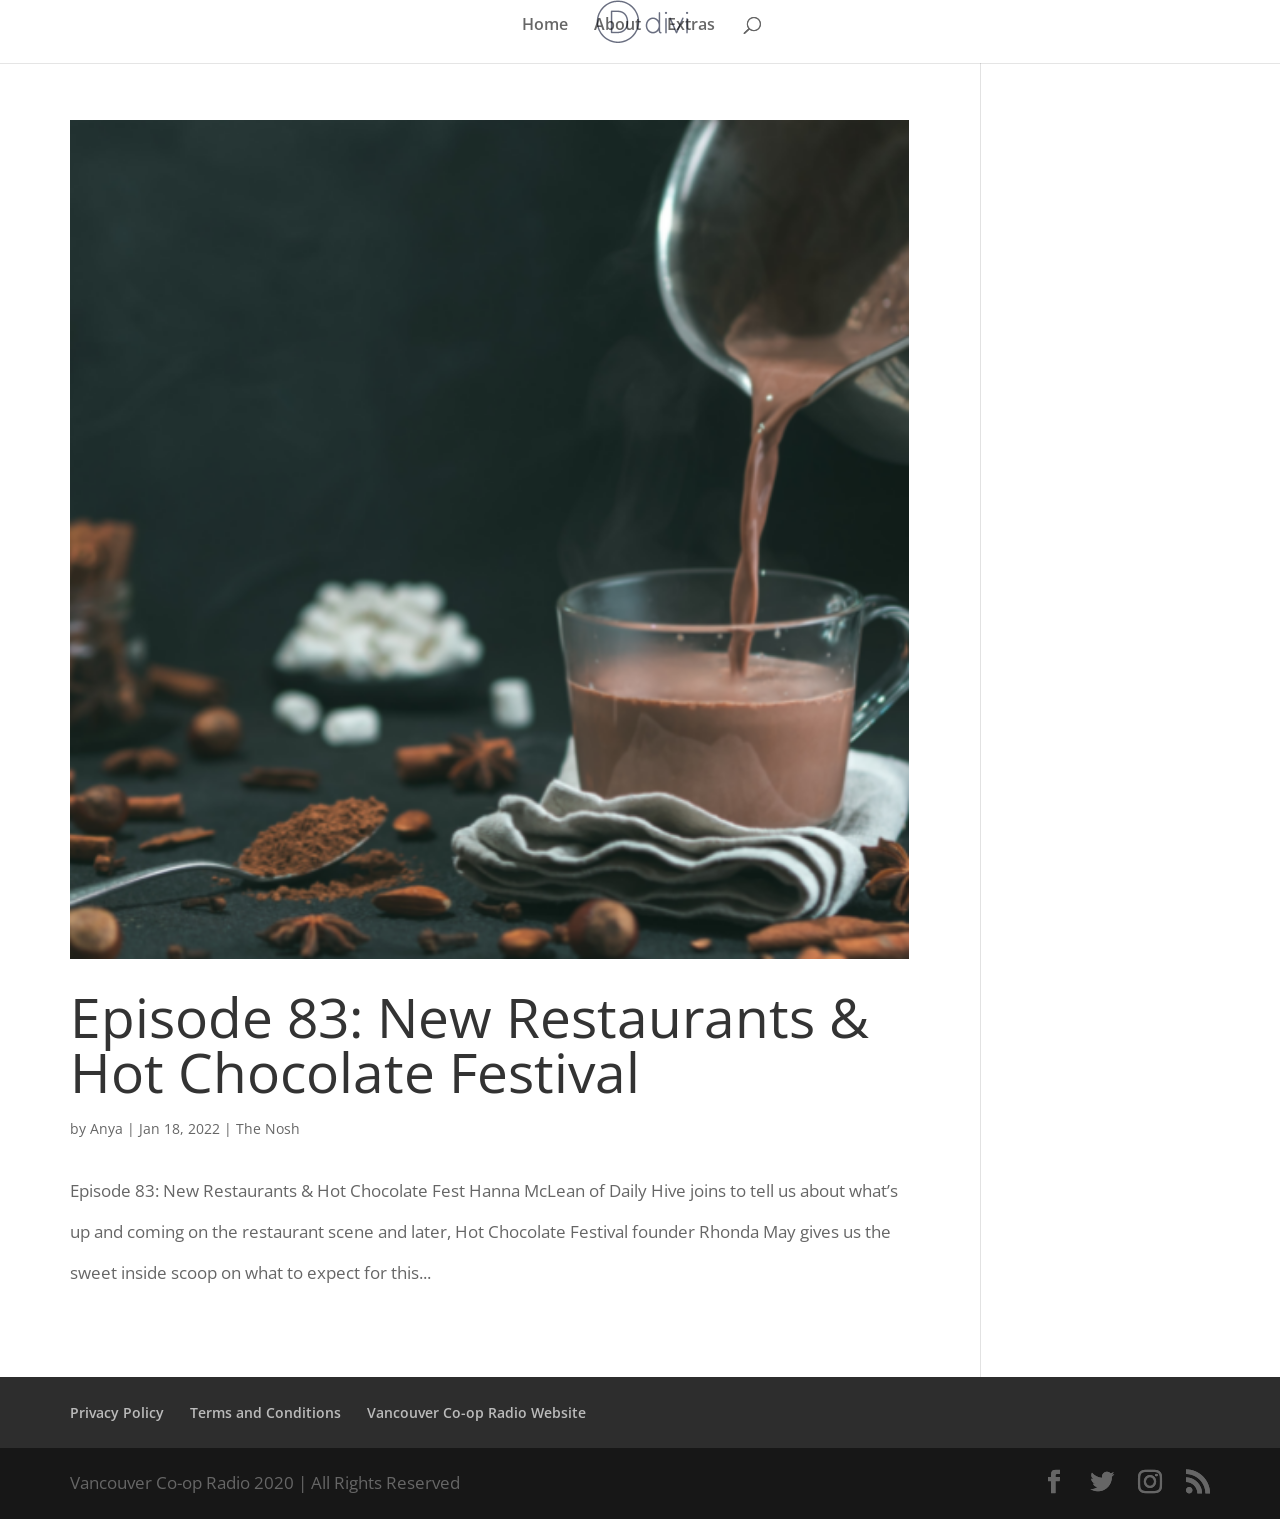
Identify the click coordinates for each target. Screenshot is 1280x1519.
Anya (106, 1128)
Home (545, 26)
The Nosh (268, 1128)
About (617, 26)
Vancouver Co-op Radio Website (476, 1412)
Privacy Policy (117, 1412)
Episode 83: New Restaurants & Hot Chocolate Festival (469, 1044)
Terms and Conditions (265, 1412)
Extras (691, 26)
